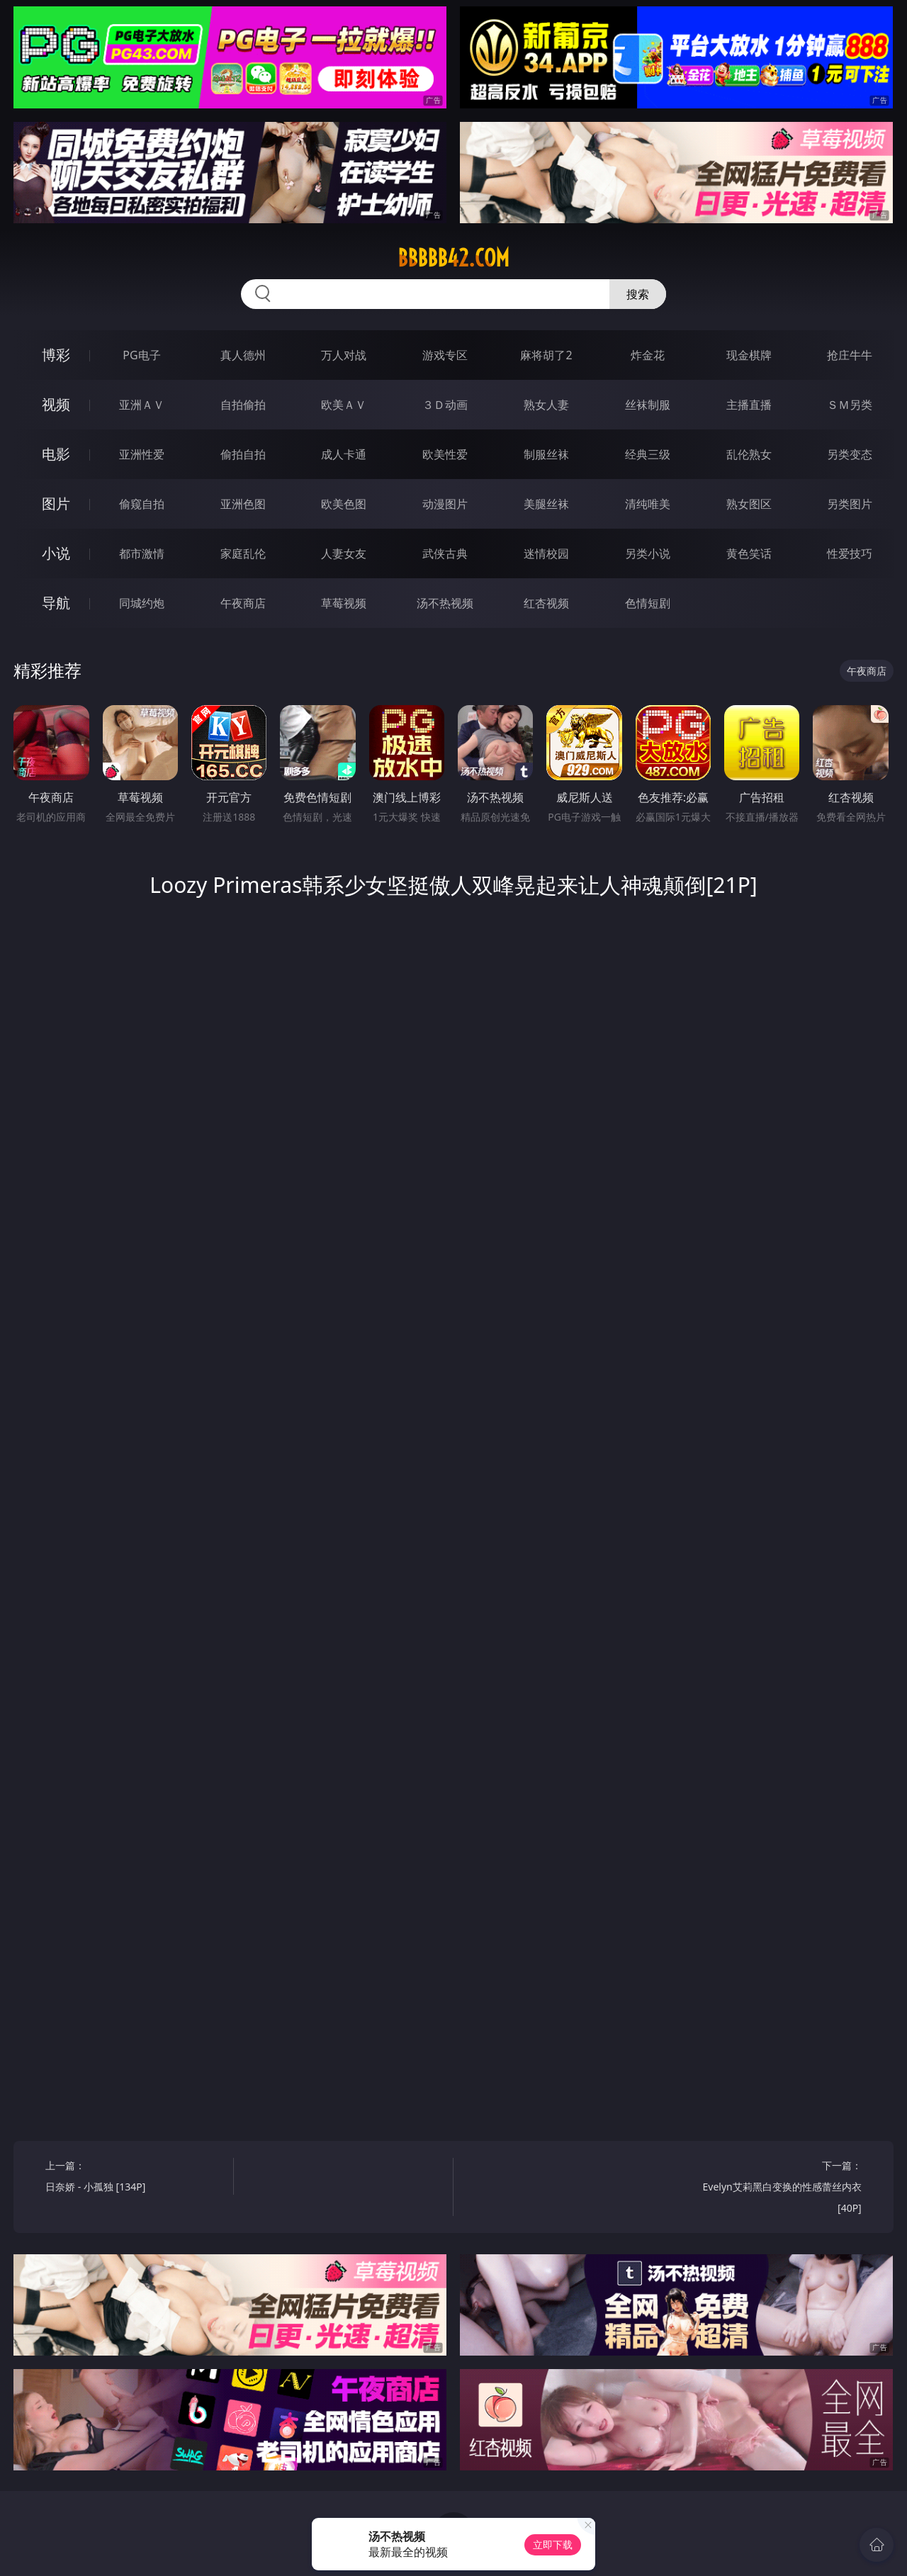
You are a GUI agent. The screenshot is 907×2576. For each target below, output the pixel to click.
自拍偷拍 (243, 404)
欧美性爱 (445, 454)
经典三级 (647, 454)
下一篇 (772, 2189)
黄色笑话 (749, 553)
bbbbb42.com (453, 258)
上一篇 (134, 2178)
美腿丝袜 (546, 504)
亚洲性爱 (141, 454)
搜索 (637, 294)
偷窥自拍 (141, 504)
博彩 (56, 354)
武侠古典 (445, 553)
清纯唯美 (647, 504)
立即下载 (553, 2544)
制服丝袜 (546, 454)
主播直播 (749, 404)
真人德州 (243, 355)
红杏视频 (546, 603)
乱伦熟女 (749, 454)
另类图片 (849, 504)
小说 (56, 553)
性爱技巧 (849, 553)
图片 (56, 503)
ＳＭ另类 (849, 404)
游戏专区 (445, 355)
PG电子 (141, 355)
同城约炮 (141, 603)
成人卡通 (343, 454)
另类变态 (849, 454)
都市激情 (141, 553)
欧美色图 (343, 504)
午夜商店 (243, 603)
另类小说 (647, 553)
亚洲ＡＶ (141, 404)
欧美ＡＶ (343, 404)
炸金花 (648, 355)
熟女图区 (749, 504)
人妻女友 (343, 553)
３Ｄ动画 (445, 404)
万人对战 (343, 355)
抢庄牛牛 (849, 355)
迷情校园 (546, 553)
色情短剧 (647, 603)
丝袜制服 (647, 404)
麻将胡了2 (546, 355)
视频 (56, 404)
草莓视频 (343, 603)
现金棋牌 (749, 355)
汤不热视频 (445, 603)
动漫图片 (445, 504)
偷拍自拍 (243, 454)
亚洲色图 (243, 504)
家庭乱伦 (243, 553)
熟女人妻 (546, 404)
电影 (56, 453)
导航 (56, 602)
